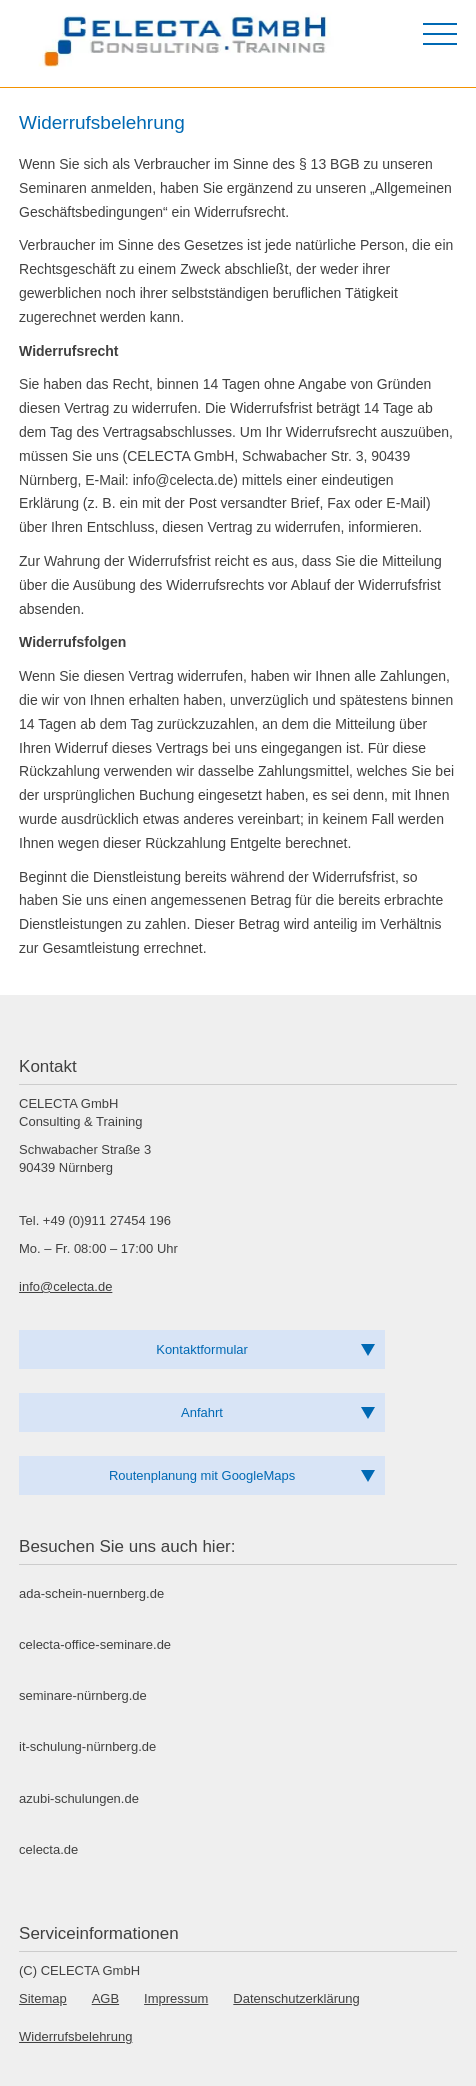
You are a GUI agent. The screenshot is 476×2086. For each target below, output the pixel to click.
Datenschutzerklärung (296, 1998)
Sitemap (43, 1998)
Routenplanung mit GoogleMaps (202, 1475)
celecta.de (48, 1849)
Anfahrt (202, 1412)
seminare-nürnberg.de (83, 1695)
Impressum (176, 1998)
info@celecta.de (65, 1286)
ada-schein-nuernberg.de (91, 1593)
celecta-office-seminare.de (95, 1644)
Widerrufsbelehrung (75, 2036)
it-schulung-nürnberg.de (87, 1746)
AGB (105, 1998)
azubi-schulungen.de (79, 1798)
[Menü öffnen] (440, 34)
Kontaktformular (202, 1349)
